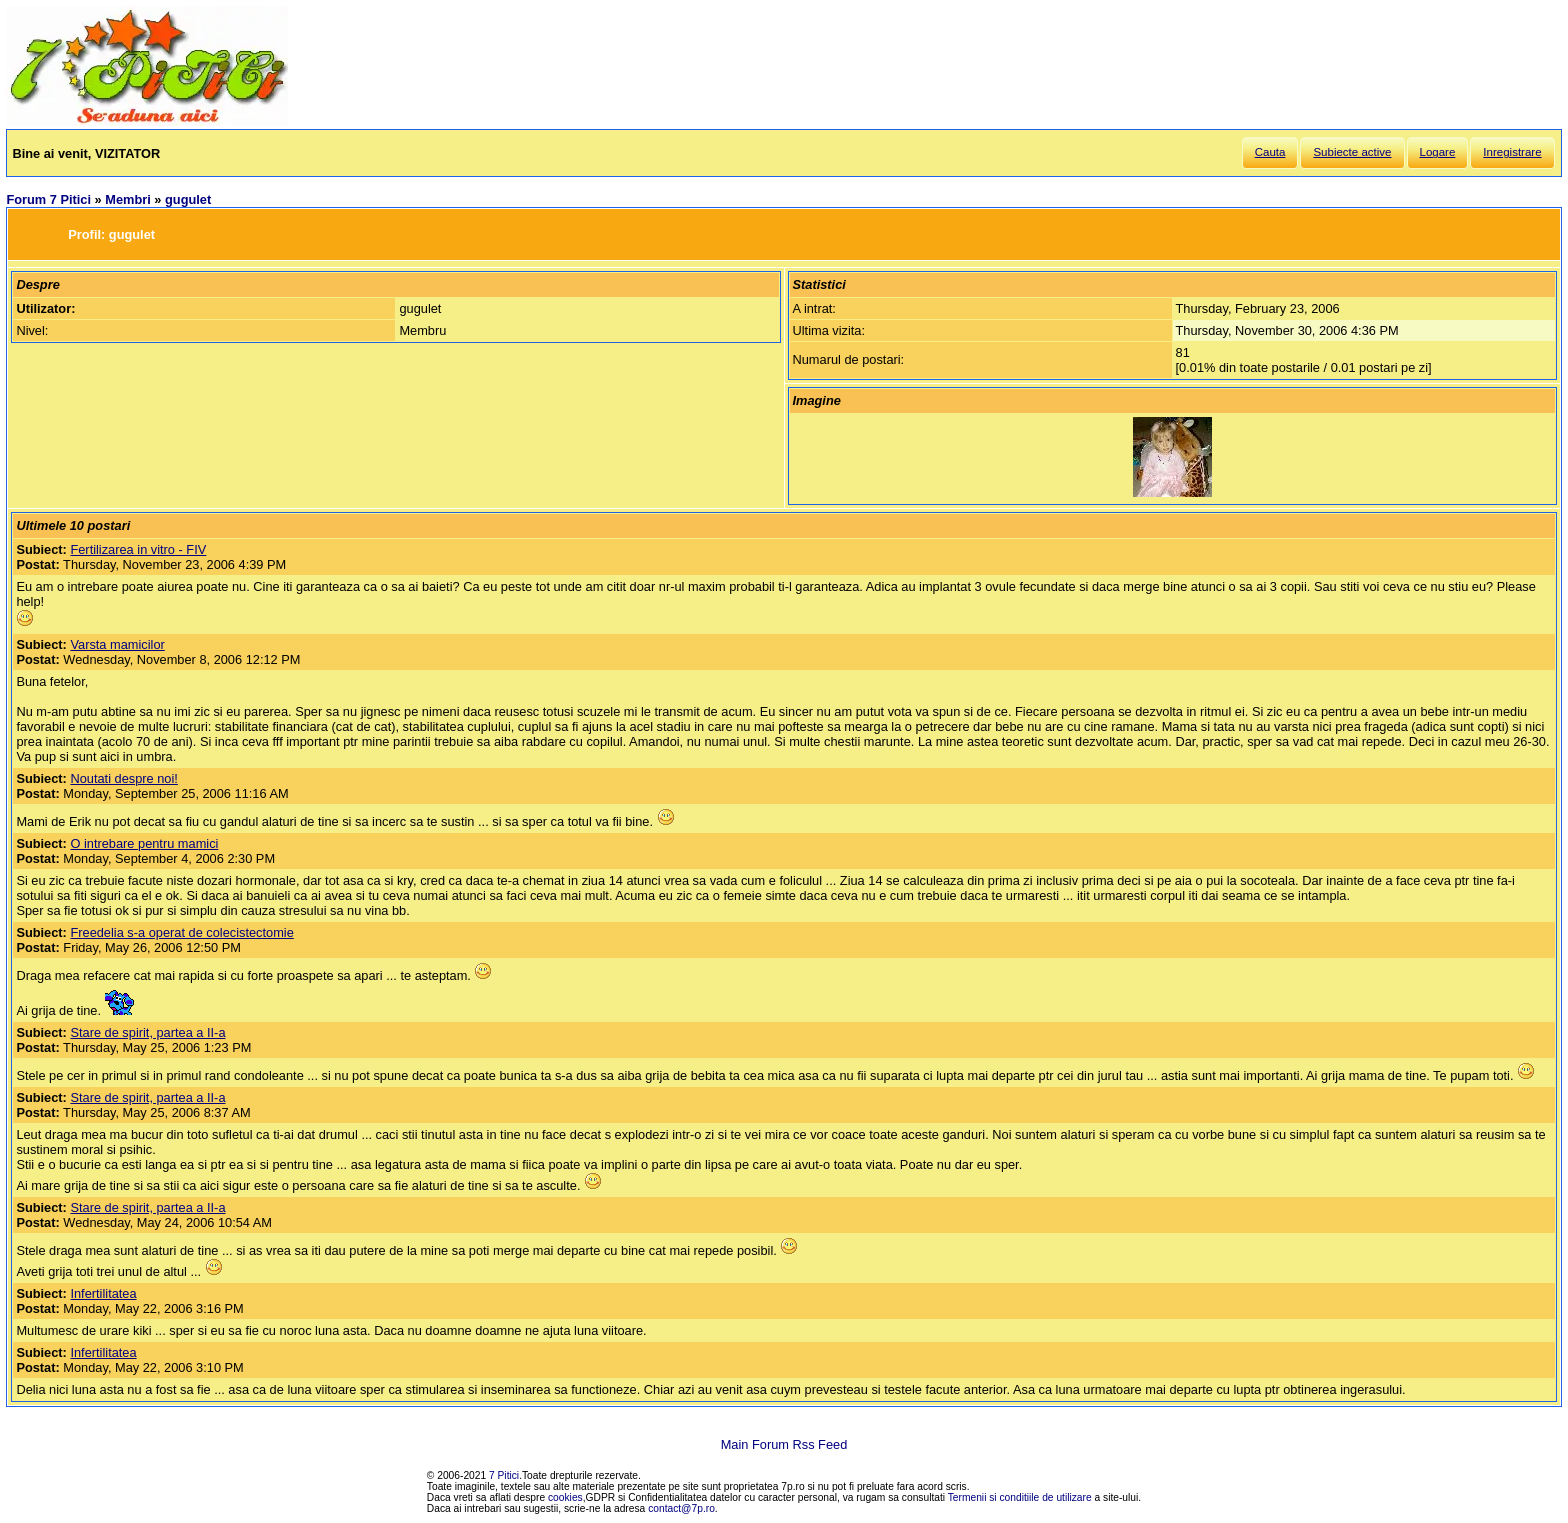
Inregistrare (1512, 152)
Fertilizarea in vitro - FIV (138, 549)
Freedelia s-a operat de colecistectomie (181, 932)
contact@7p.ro (681, 1508)
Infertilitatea (103, 1293)
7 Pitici (504, 1475)
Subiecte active (1352, 152)
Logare (1438, 152)
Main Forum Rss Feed (784, 1444)
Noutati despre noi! (123, 778)
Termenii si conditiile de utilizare (1020, 1497)
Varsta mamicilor (117, 644)
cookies (565, 1497)
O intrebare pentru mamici (144, 843)
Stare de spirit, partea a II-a (147, 1032)
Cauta (1270, 152)
